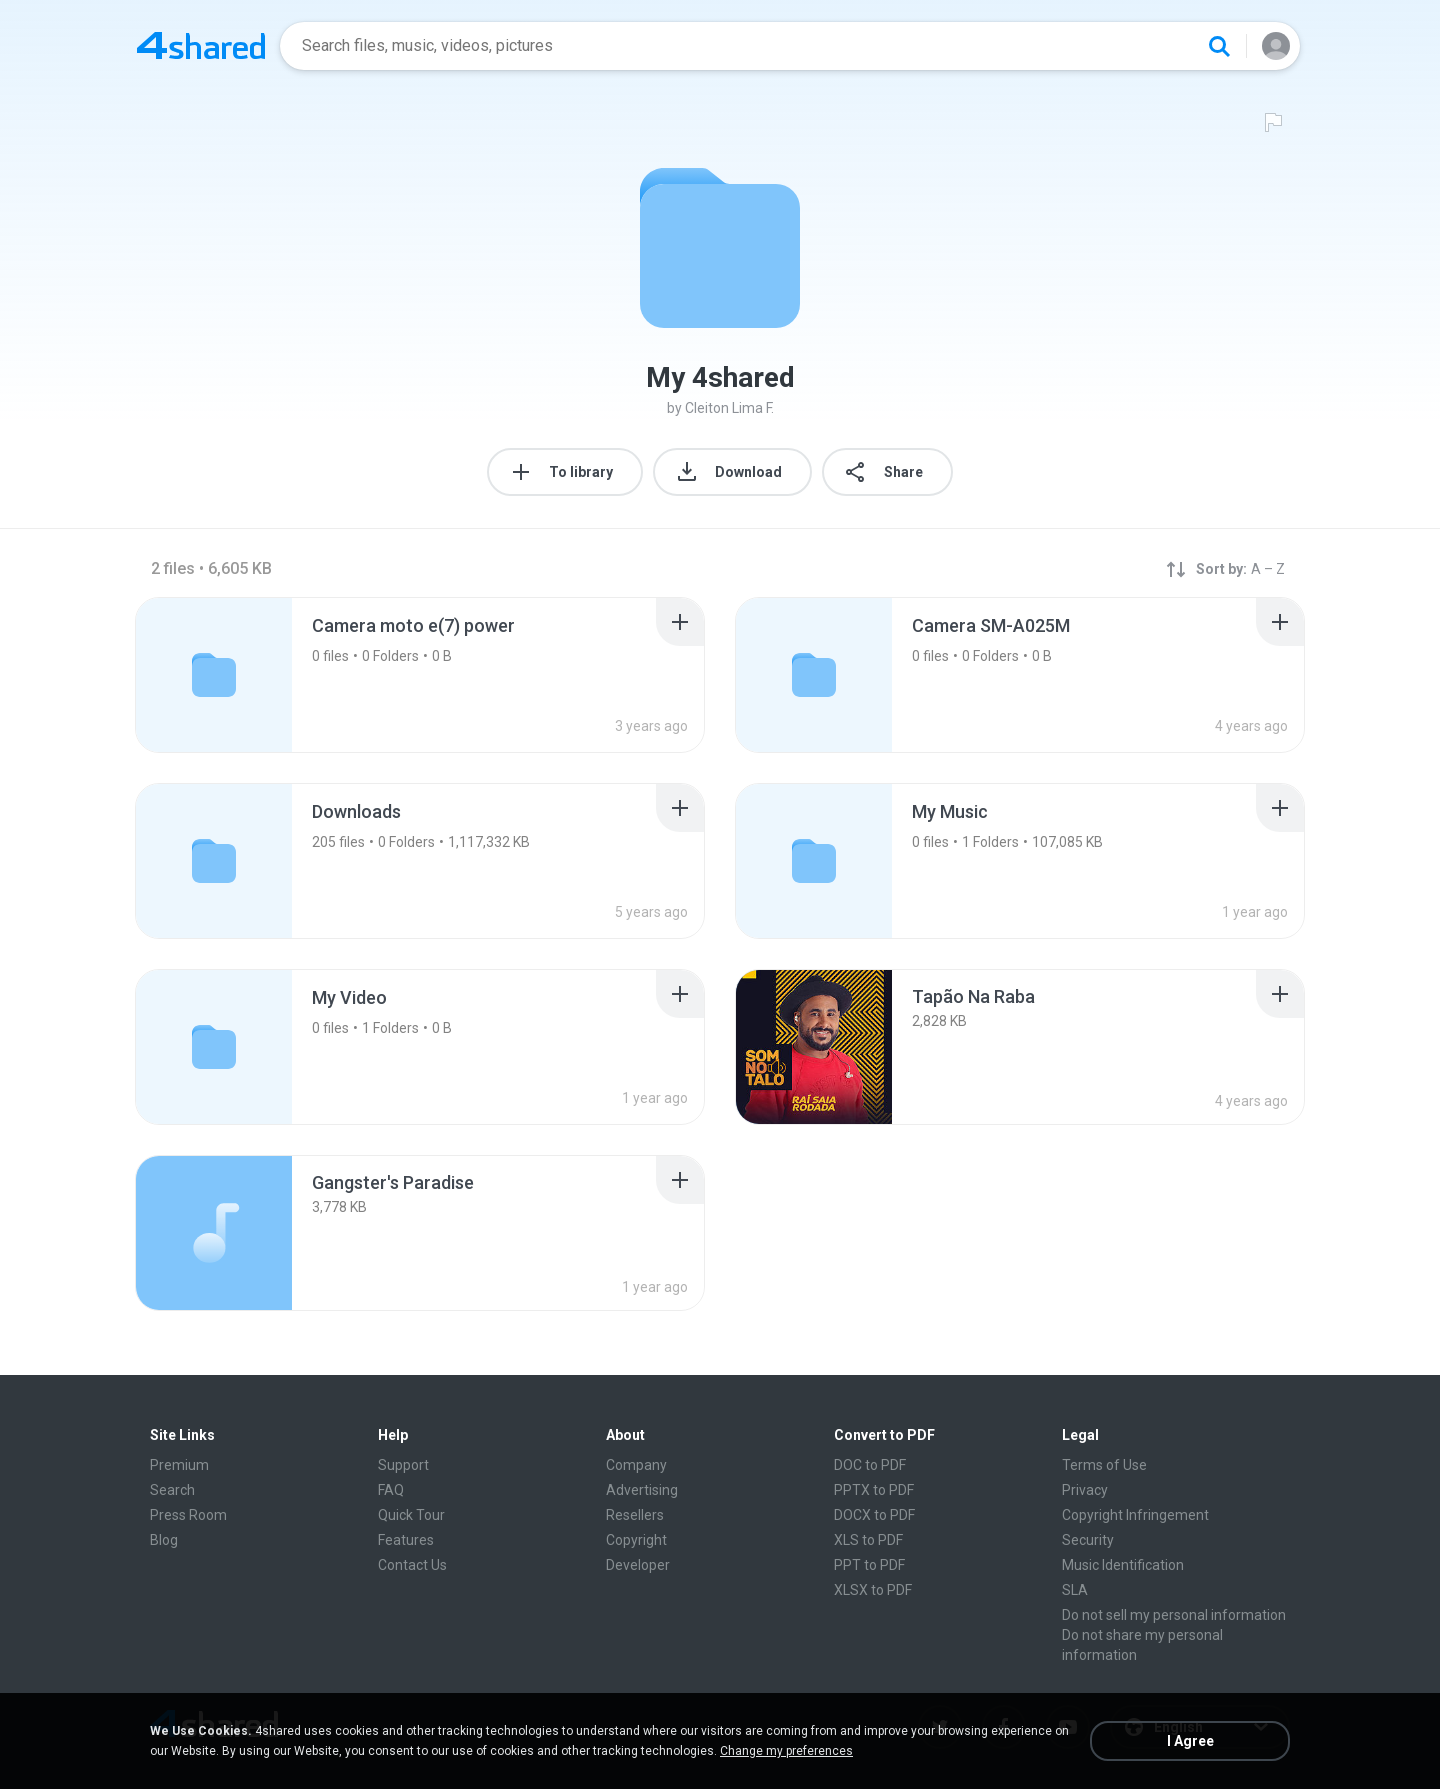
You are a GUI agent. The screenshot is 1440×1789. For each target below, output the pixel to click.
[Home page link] (201, 46)
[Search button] (1219, 46)
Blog (164, 1540)
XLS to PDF (868, 1540)
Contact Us (412, 1565)
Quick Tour (411, 1515)
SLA (1075, 1590)
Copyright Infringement (1135, 1515)
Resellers (635, 1515)
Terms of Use (1104, 1465)
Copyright (636, 1540)
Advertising (642, 1490)
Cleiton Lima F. (729, 408)
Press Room (188, 1515)
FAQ (391, 1490)
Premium (179, 1465)
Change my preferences (786, 1751)
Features (406, 1540)
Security (1088, 1540)
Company (636, 1465)
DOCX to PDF (874, 1515)
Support (403, 1465)
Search (172, 1490)
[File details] (814, 1047)
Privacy (1085, 1490)
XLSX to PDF (873, 1590)
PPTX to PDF (874, 1490)
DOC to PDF (870, 1465)
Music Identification (1123, 1565)
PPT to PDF (869, 1565)
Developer (638, 1565)
